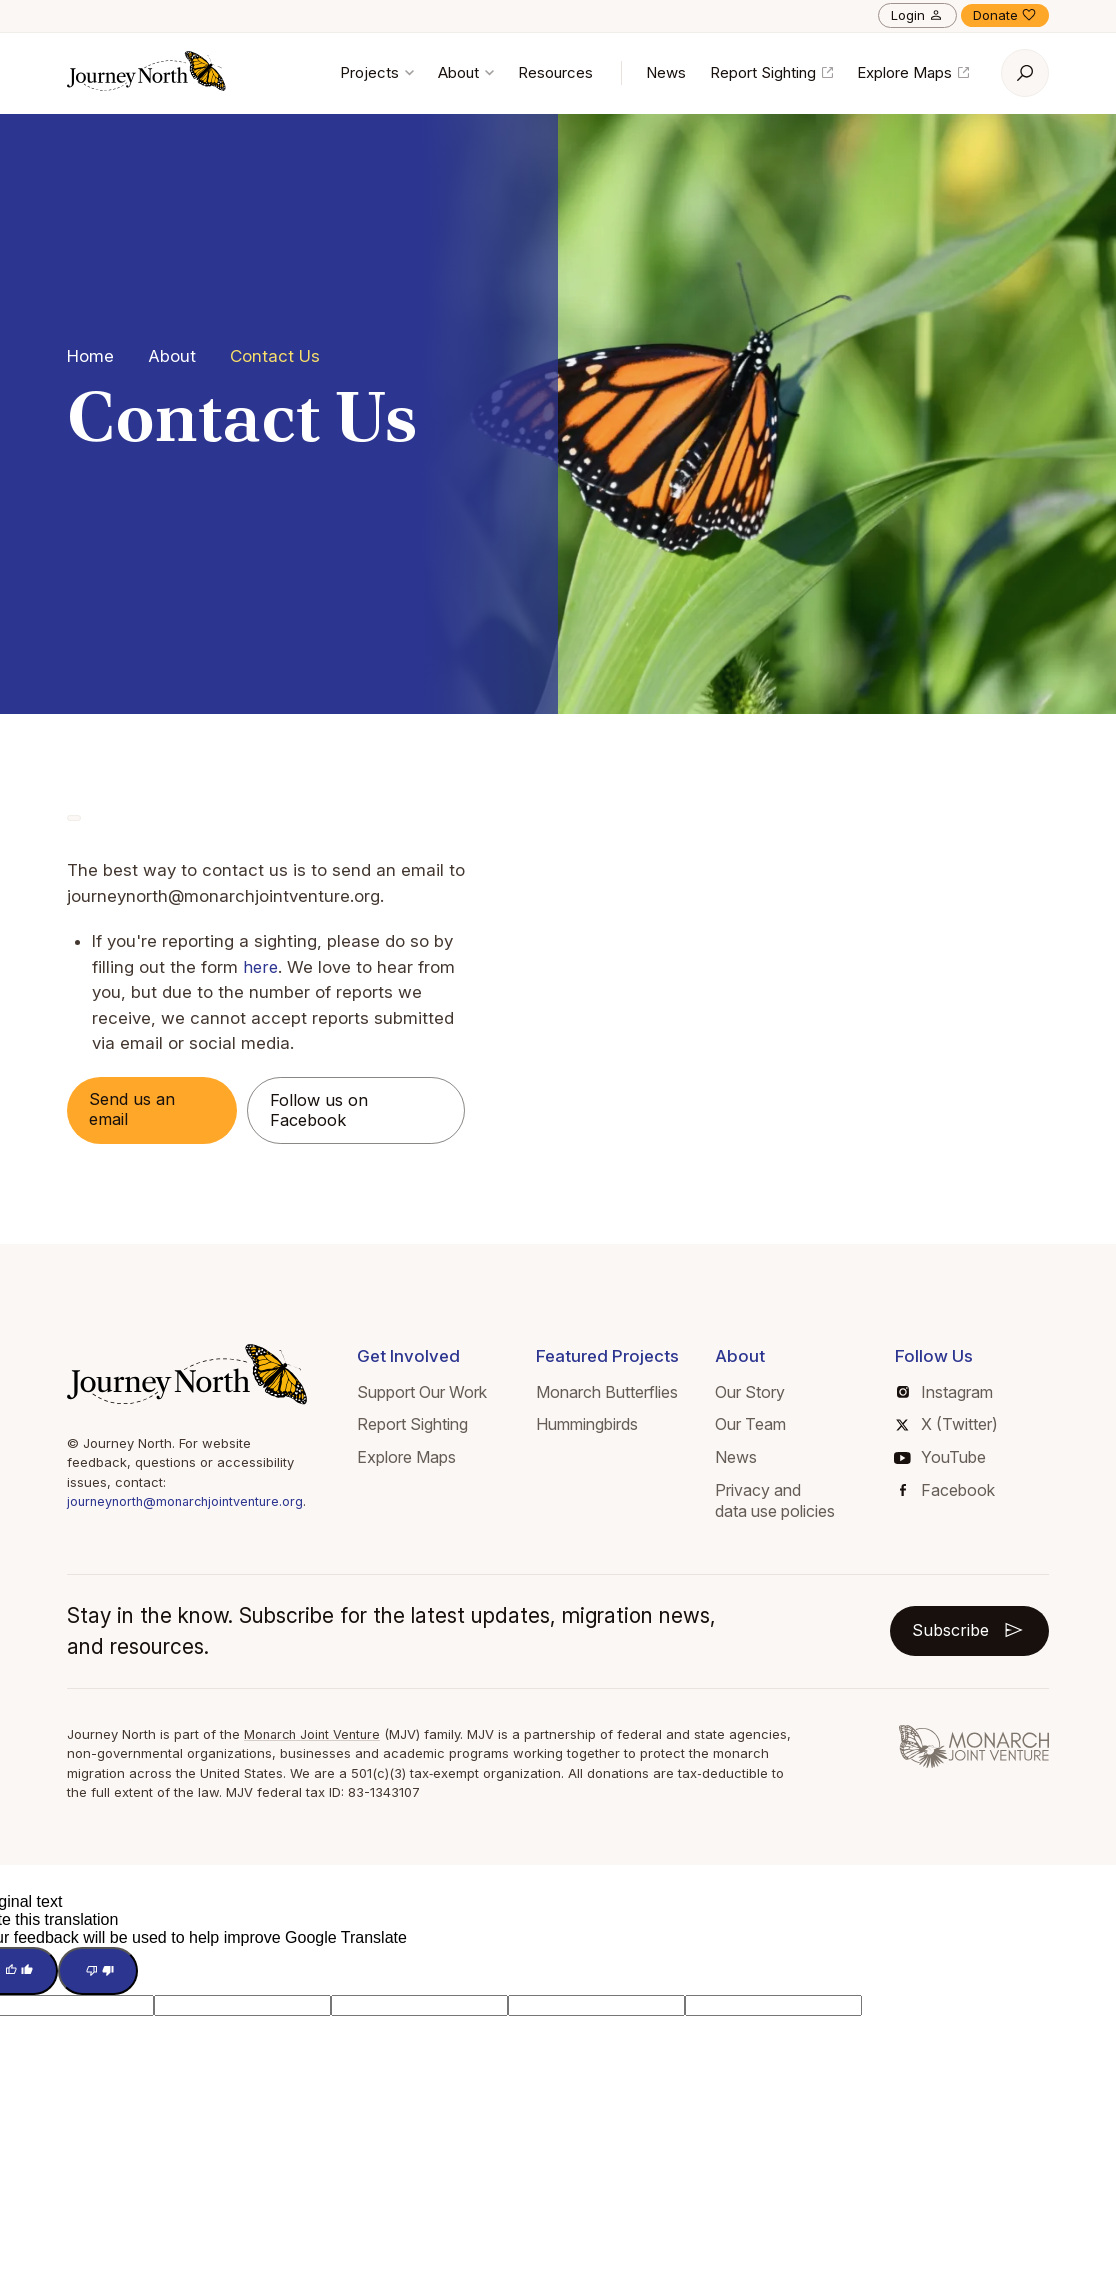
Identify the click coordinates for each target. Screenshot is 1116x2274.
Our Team (755, 1426)
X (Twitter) (949, 1426)
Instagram (947, 1393)
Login (917, 15)
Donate (1005, 15)
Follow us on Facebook (324, 1111)
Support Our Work (432, 1393)
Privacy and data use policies (780, 1501)
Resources (555, 72)
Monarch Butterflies (615, 1393)
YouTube (942, 1459)
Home (90, 356)
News (666, 72)
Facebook (949, 1491)
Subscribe (966, 1632)
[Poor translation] (103, 1973)
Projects (377, 72)
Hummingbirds (595, 1426)
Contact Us (275, 356)
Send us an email (136, 1110)
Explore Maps (913, 72)
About (466, 72)
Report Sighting (771, 72)
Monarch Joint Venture (315, 1735)
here (261, 967)
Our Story (755, 1393)
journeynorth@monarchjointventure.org (190, 1503)
